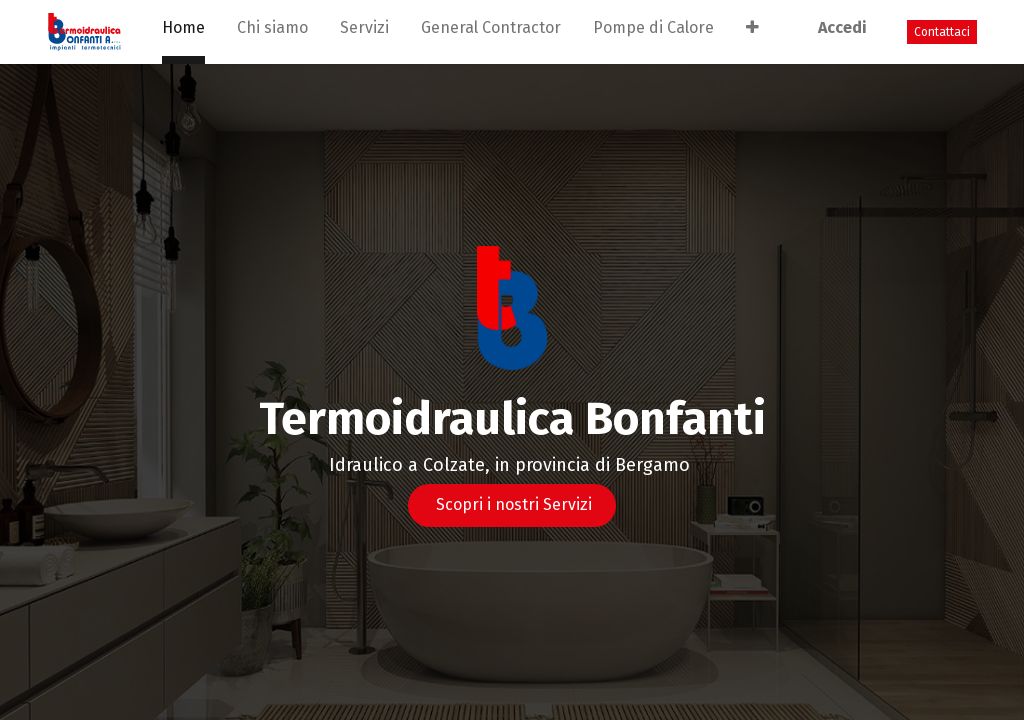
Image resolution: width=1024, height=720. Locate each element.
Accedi (842, 27)
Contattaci (942, 32)
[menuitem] (183, 32)
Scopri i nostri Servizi (512, 504)
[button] (752, 32)
